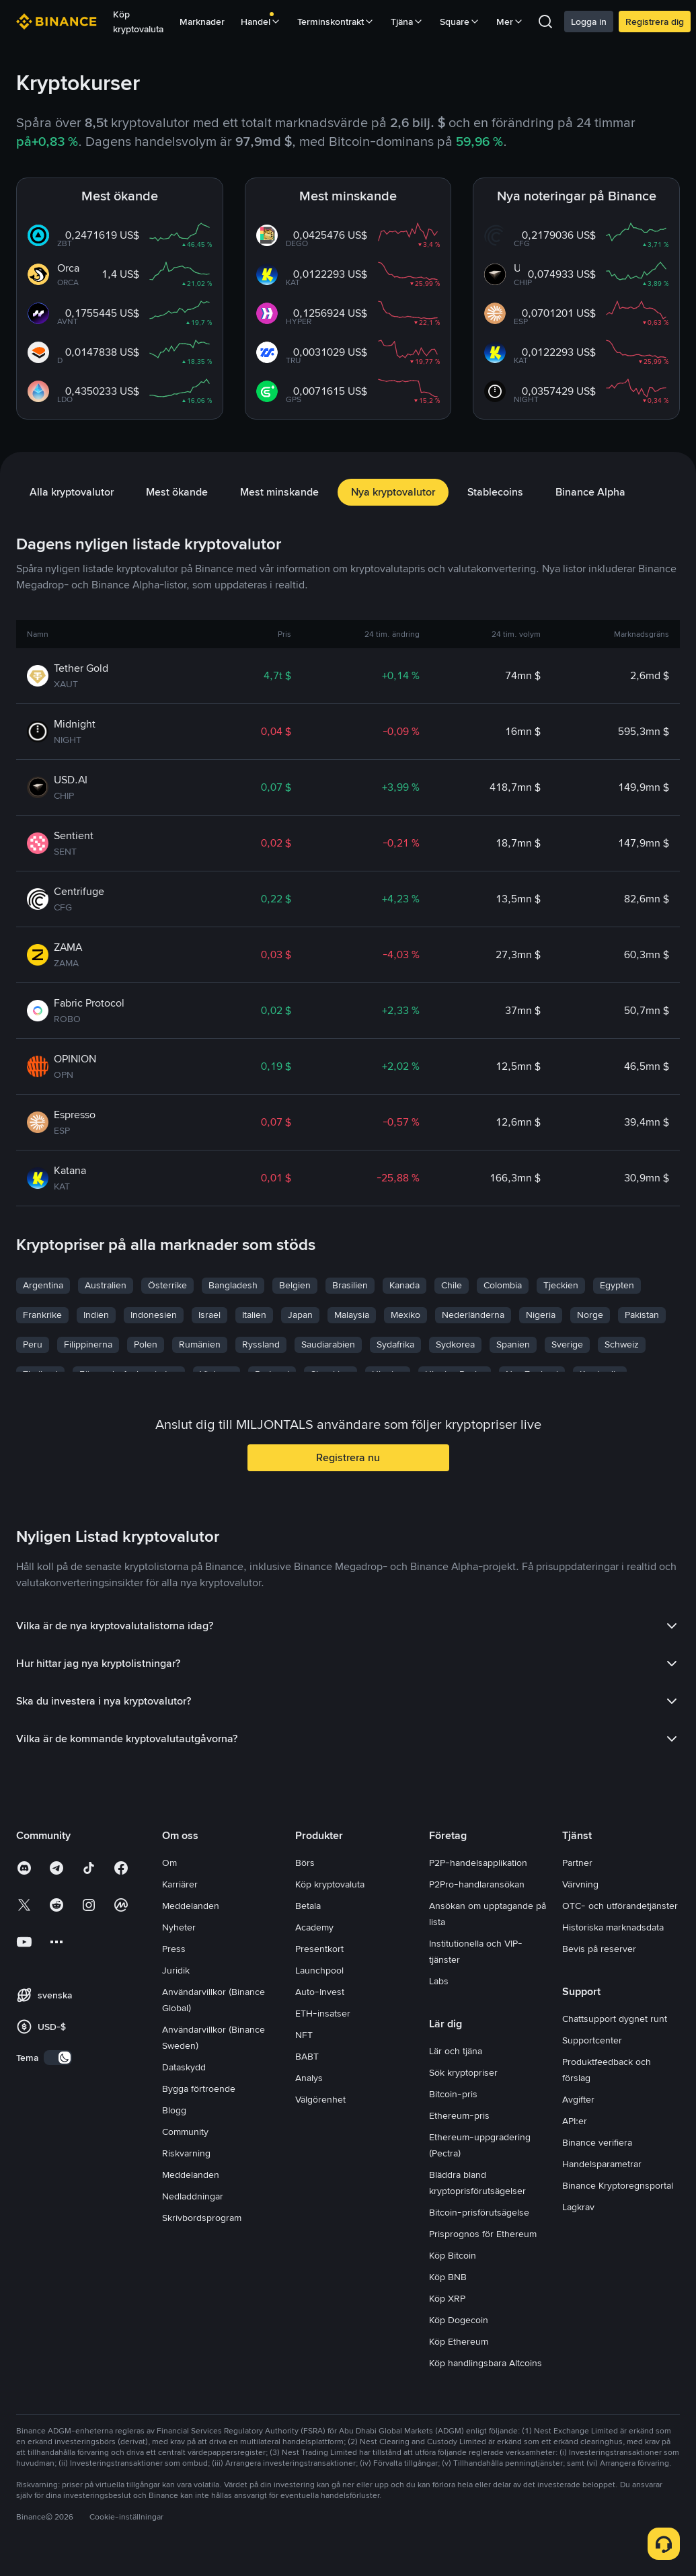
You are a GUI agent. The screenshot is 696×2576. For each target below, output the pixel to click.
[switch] (58, 2057)
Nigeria (540, 1315)
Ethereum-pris (459, 2115)
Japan (300, 1315)
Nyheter (179, 1927)
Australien (105, 1285)
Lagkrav (578, 2207)
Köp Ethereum (458, 2341)
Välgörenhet (320, 2099)
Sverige (567, 1344)
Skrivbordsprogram (201, 2218)
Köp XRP (447, 2298)
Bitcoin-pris (453, 2094)
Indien (96, 1315)
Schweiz (622, 1344)
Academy (314, 1927)
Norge (590, 1315)
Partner (577, 1863)
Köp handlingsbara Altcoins (485, 2363)
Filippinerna (88, 1344)
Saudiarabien (328, 1344)
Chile (451, 1285)
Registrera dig (654, 21)
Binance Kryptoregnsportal (617, 2185)
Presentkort (319, 1949)
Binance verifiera (597, 2142)
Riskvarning (186, 2153)
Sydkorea (455, 1344)
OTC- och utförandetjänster (620, 1906)
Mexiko (405, 1315)
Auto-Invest (319, 1992)
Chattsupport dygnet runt (614, 2019)
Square (460, 21)
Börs (305, 1863)
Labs (439, 1981)
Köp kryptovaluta (138, 21)
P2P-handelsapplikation (478, 1863)
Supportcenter (592, 2040)
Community (185, 2131)
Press (174, 1949)
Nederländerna (473, 1315)
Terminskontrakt (336, 21)
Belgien (295, 1285)
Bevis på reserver (599, 1949)
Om (169, 1863)
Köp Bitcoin (452, 2255)
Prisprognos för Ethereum (483, 2234)
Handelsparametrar (602, 2164)
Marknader (202, 21)
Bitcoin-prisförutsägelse (479, 2212)
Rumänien (200, 1344)
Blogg (174, 2110)
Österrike (167, 1285)
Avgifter (578, 2099)
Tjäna (407, 21)
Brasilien (350, 1285)
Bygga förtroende (198, 2088)
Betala (308, 1906)
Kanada (404, 1285)
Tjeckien (560, 1285)
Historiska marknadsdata (613, 1927)
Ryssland (261, 1344)
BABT (307, 2056)
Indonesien (153, 1315)
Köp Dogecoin (458, 2320)
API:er (574, 2121)
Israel (209, 1315)
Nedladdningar (192, 2196)
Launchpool (319, 1970)
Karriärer (180, 1884)
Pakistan (642, 1315)
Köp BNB (448, 2277)
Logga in (589, 21)
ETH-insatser (322, 2013)
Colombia (503, 1285)
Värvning (580, 1884)
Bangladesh (233, 1285)
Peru (32, 1344)
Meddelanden (190, 1906)
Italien (254, 1315)
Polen (145, 1344)
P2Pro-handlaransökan (477, 1884)
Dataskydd (184, 2067)
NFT (304, 2035)
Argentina (43, 1285)
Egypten (617, 1285)
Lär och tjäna (455, 2051)
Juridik (176, 1970)
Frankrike (42, 1315)
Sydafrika (395, 1344)
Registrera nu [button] (348, 1457)
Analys (309, 2078)
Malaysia (351, 1315)
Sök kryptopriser (463, 2072)
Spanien (513, 1344)
